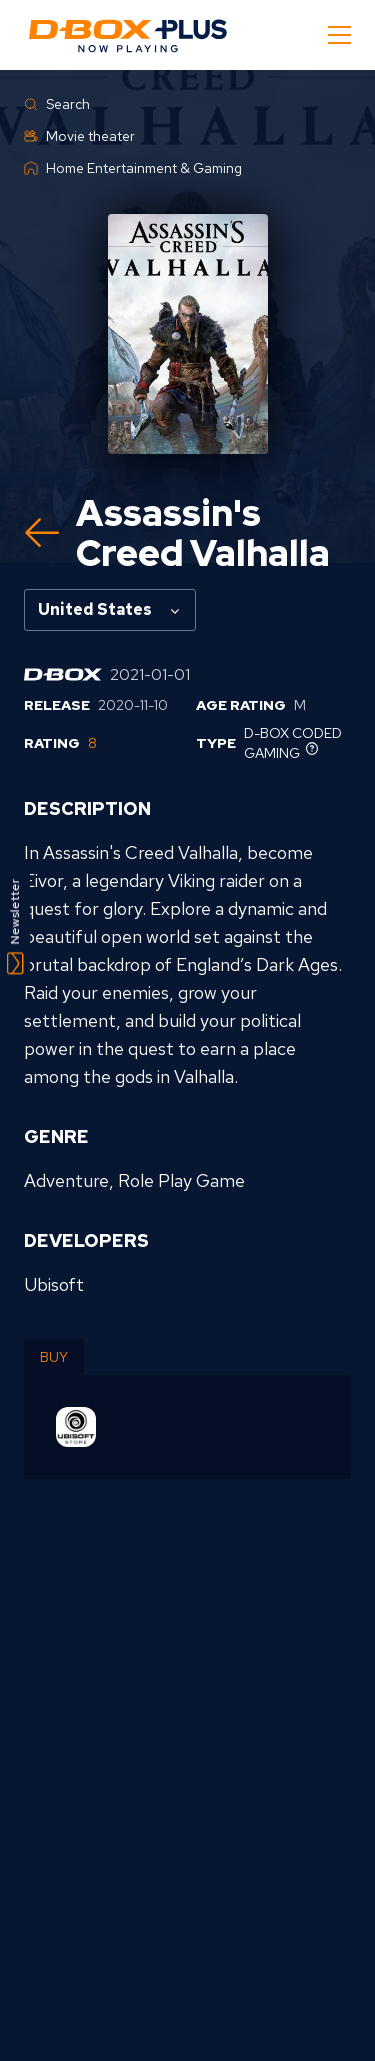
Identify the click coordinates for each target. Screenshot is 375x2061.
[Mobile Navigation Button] (339, 35)
